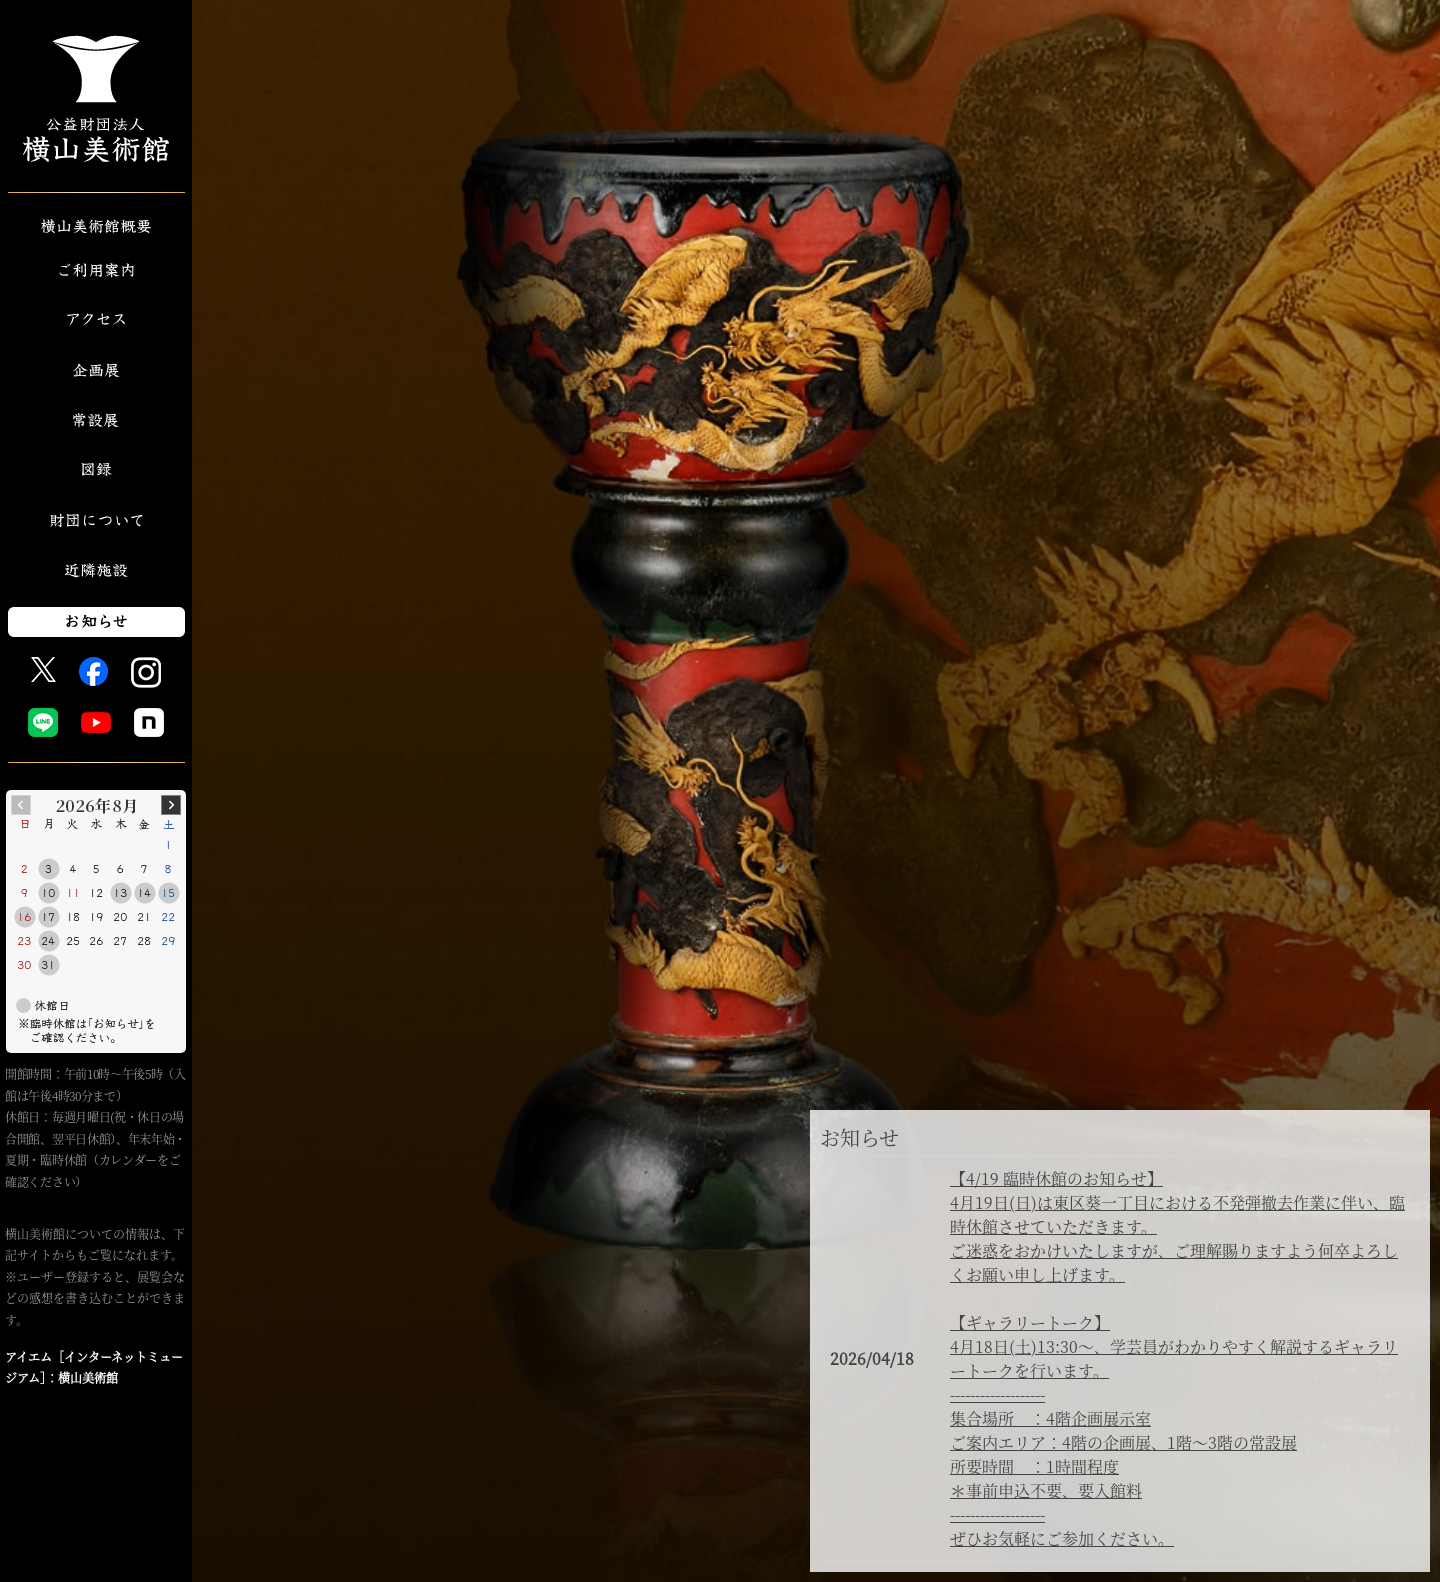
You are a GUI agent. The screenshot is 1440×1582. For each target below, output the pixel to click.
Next (171, 805)
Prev (21, 805)
